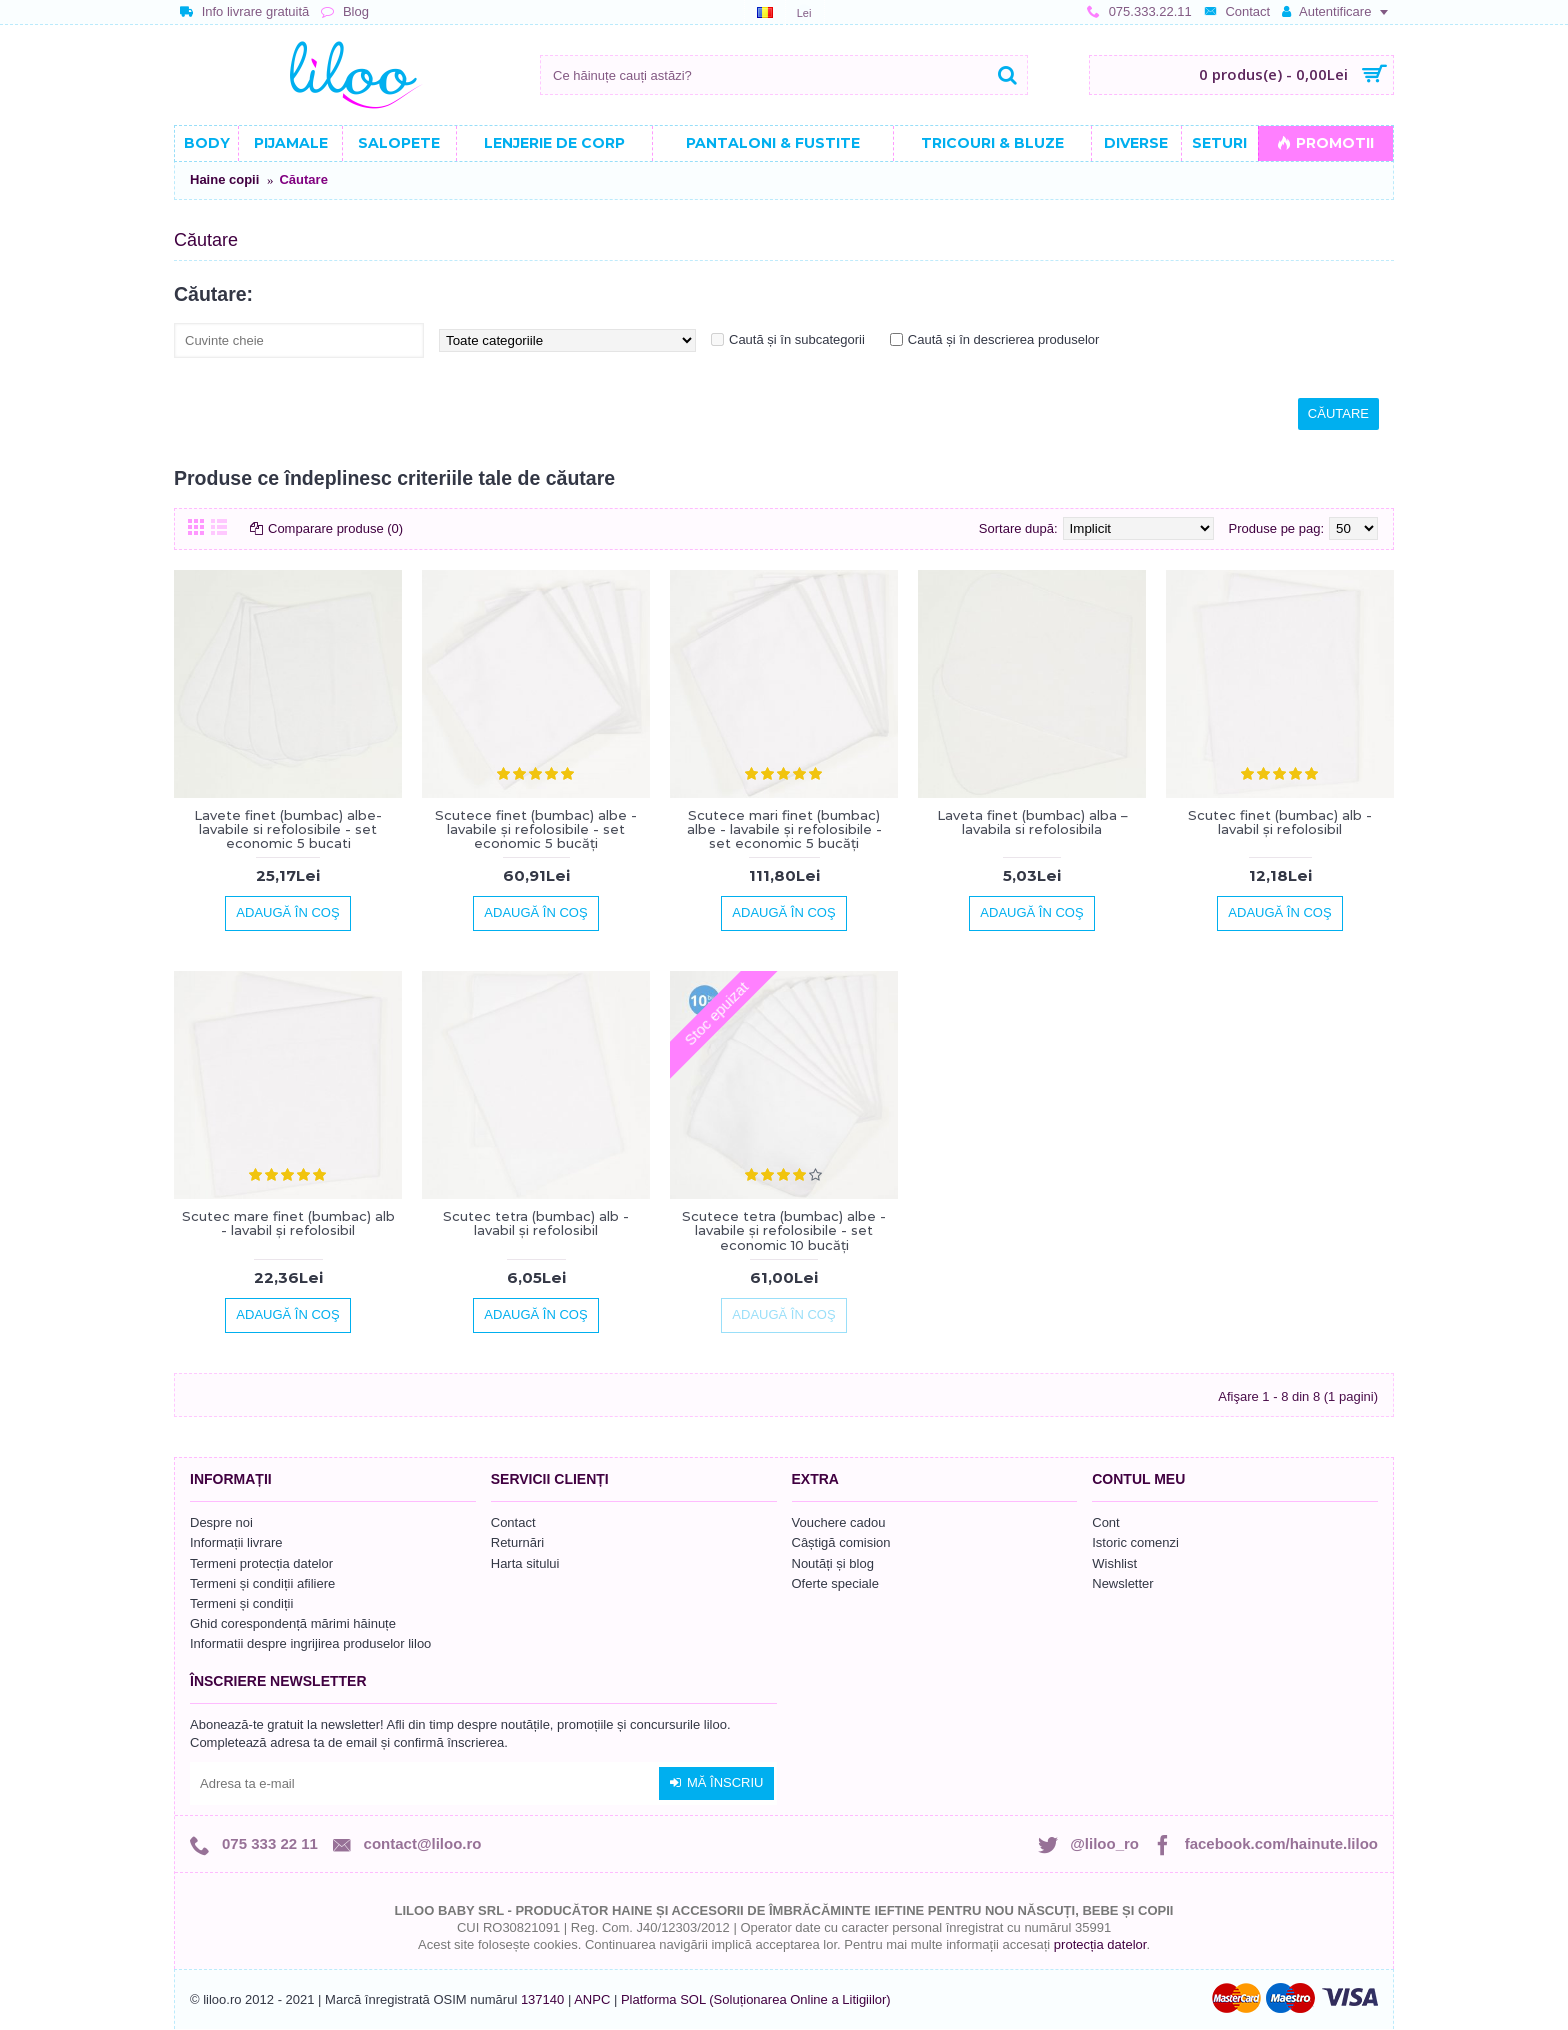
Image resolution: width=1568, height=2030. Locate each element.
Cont (1105, 1522)
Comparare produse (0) (335, 528)
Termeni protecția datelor (261, 1563)
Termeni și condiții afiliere (262, 1583)
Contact (513, 1522)
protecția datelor (1100, 1944)
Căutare (303, 179)
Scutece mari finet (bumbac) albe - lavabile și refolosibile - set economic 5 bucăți (784, 829)
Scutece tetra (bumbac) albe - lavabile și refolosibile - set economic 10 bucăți (784, 1230)
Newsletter (1122, 1583)
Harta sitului (525, 1563)
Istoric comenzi (1135, 1542)
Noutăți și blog (833, 1563)
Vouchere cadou (839, 1522)
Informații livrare (236, 1542)
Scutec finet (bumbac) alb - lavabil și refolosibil (1280, 822)
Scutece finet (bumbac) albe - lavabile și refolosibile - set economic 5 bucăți (536, 829)
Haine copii (224, 179)
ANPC (592, 1999)
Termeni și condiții (241, 1603)
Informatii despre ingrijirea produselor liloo (310, 1643)
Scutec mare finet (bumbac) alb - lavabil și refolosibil (288, 1223)
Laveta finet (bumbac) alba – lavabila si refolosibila (1032, 822)
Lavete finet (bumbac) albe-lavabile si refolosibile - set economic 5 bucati (288, 829)
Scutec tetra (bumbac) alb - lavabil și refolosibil (536, 1223)
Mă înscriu (716, 1783)
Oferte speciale (835, 1583)
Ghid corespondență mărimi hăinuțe (293, 1623)
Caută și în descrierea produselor (1004, 339)
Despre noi (221, 1522)
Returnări (517, 1542)
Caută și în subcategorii (797, 339)
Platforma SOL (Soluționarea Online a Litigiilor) (756, 1999)
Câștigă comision (841, 1542)
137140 (542, 1999)
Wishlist (1114, 1563)
